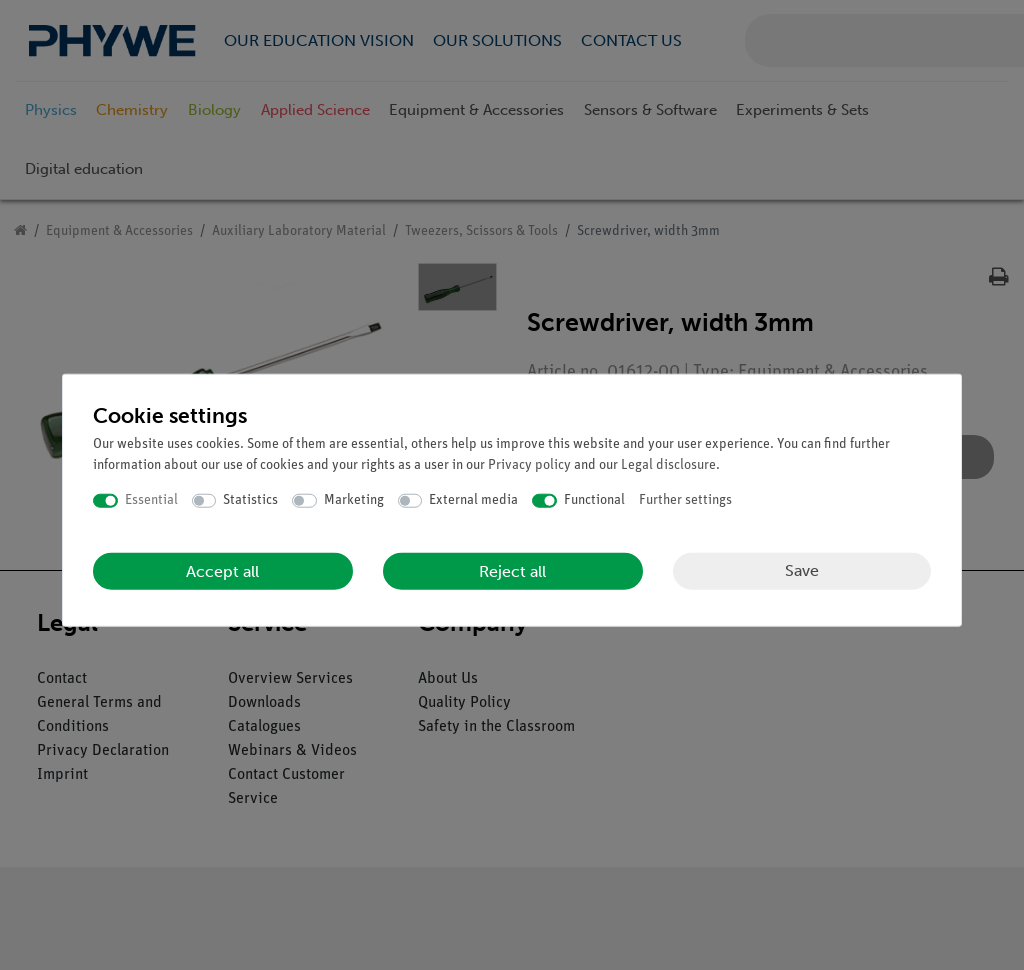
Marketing (354, 500)
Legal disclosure (668, 465)
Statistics (250, 500)
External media (473, 500)
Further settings (685, 500)
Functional (594, 500)
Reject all (512, 570)
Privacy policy (529, 465)
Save (802, 570)
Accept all (222, 570)
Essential (151, 500)
